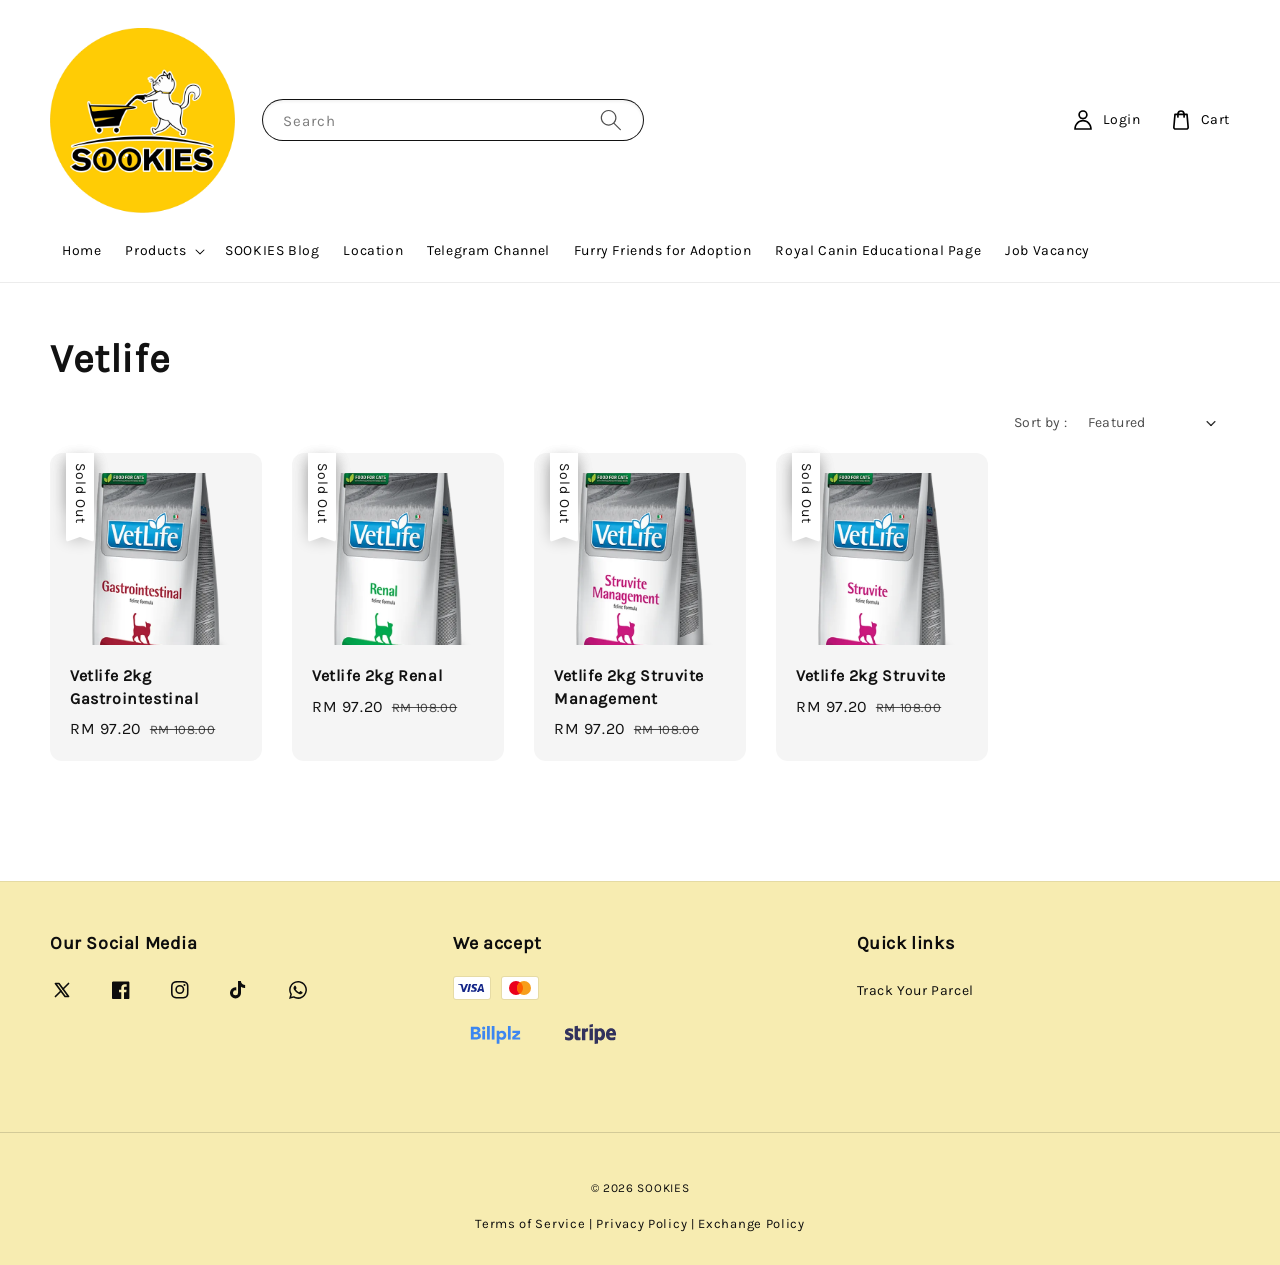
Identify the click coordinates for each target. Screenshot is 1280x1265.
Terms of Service (530, 1223)
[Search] (611, 119)
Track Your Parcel (915, 990)
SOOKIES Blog (272, 250)
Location (373, 250)
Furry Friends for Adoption (663, 250)
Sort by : (1041, 422)
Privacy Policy (641, 1223)
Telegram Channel (488, 250)
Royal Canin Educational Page (878, 250)
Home (81, 250)
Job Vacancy (1047, 250)
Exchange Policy (751, 1223)
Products (155, 250)
